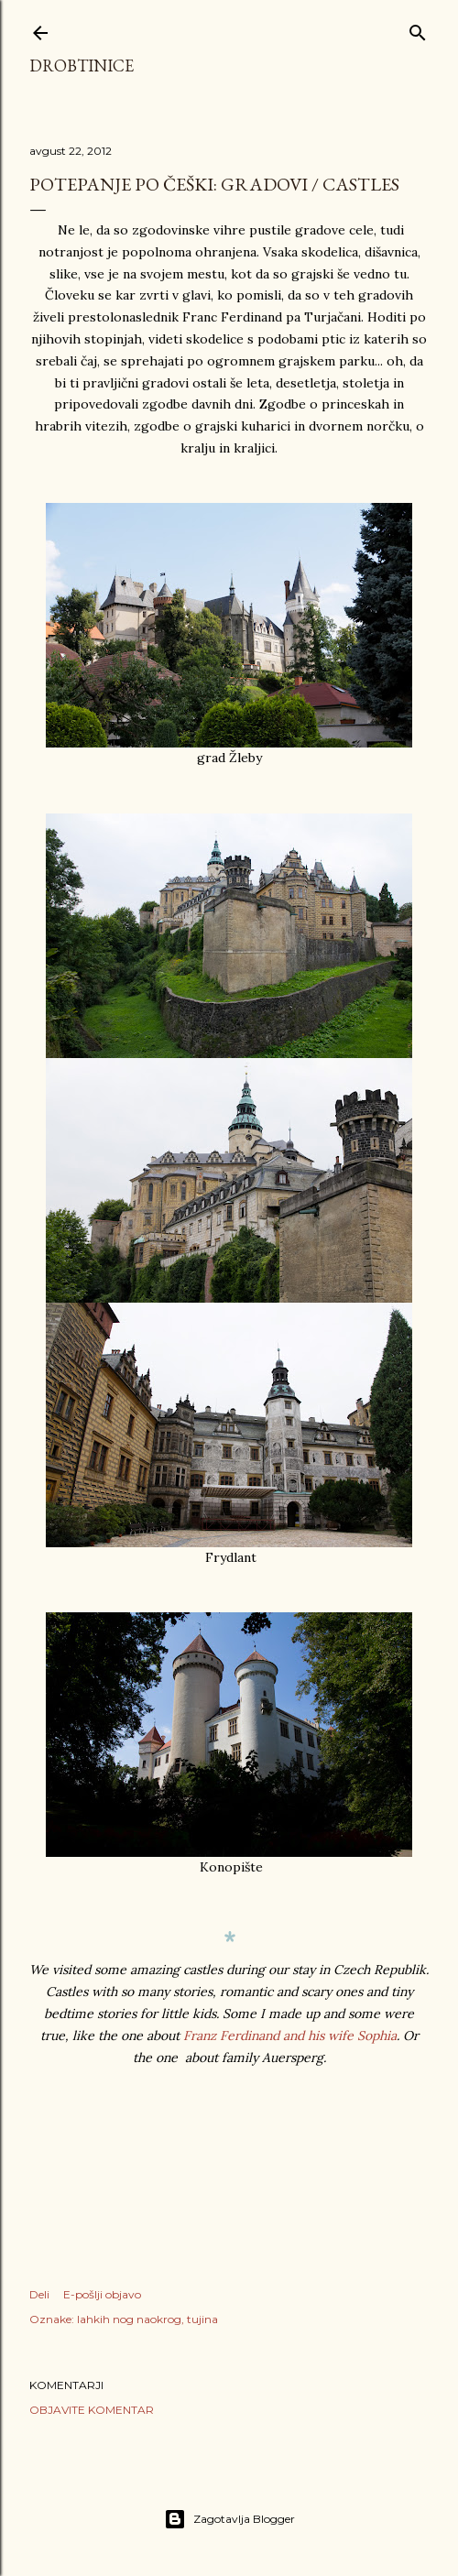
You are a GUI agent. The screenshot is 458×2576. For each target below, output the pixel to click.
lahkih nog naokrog (129, 2319)
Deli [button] (39, 2294)
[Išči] (418, 29)
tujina (202, 2319)
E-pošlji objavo (102, 2294)
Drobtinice (81, 65)
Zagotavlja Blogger (229, 2519)
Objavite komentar (91, 2410)
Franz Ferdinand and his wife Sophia (290, 2035)
